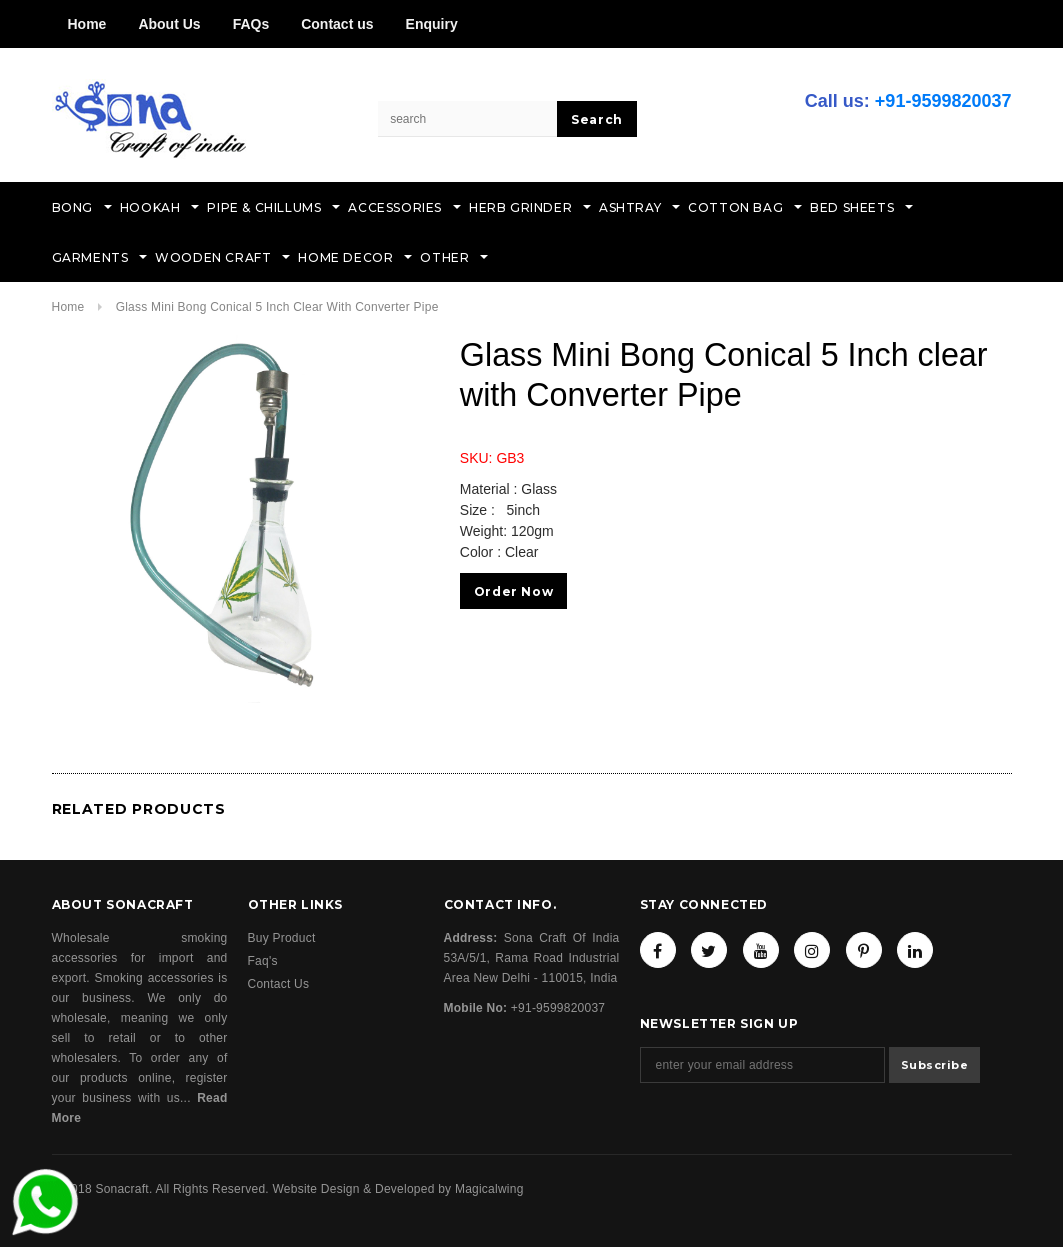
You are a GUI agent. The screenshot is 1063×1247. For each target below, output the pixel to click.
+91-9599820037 (943, 101)
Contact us (337, 24)
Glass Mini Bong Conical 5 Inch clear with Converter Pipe (277, 307)
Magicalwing (489, 1189)
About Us (169, 24)
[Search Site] (468, 119)
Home (87, 24)
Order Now (513, 591)
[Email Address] (762, 1065)
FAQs (251, 24)
